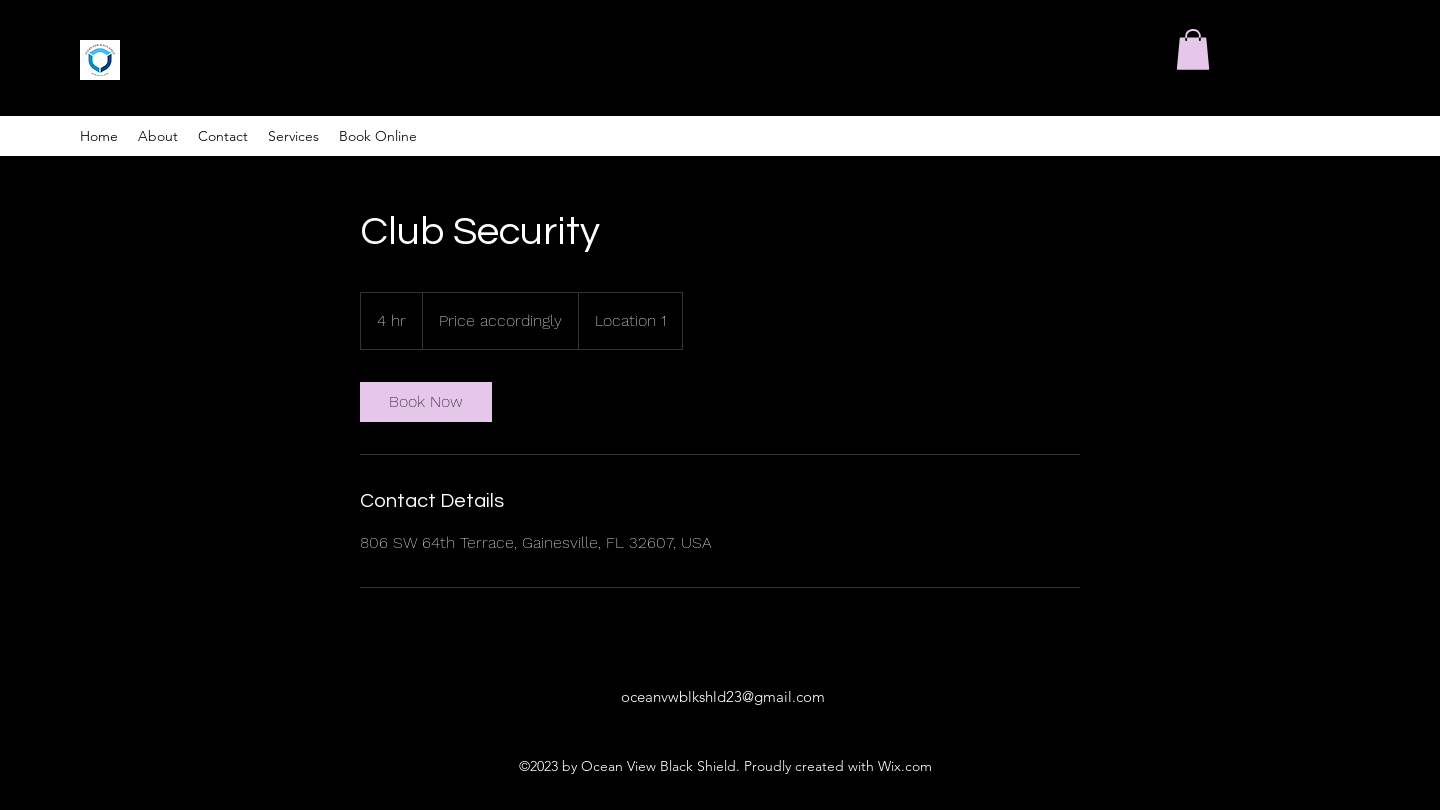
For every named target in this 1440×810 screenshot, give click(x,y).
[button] (1193, 49)
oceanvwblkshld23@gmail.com (723, 696)
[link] (426, 402)
